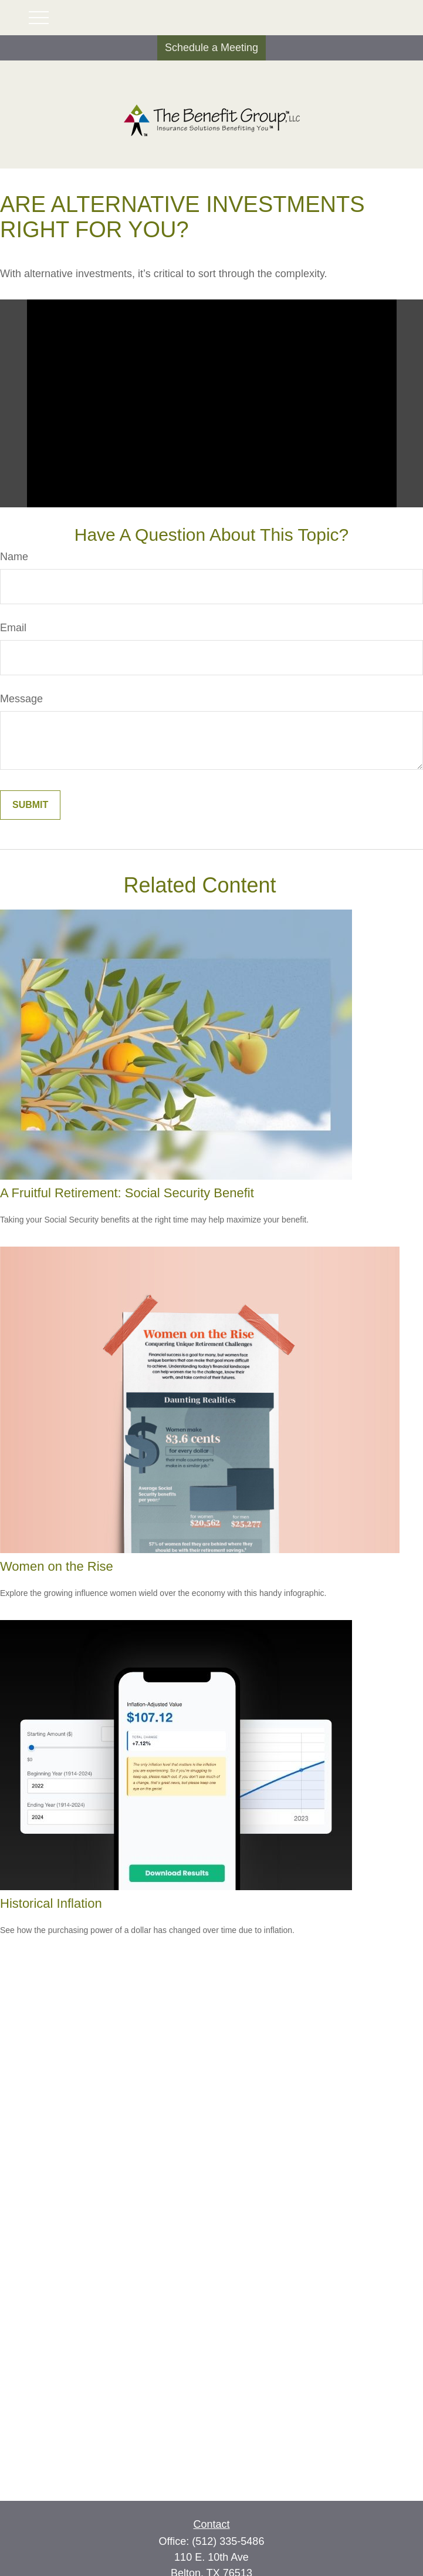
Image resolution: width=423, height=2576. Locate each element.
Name (14, 557)
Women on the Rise (56, 1566)
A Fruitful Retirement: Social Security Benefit (127, 1193)
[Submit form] (30, 805)
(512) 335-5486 (228, 2541)
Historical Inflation (51, 1903)
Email (13, 628)
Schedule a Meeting (211, 47)
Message (21, 699)
